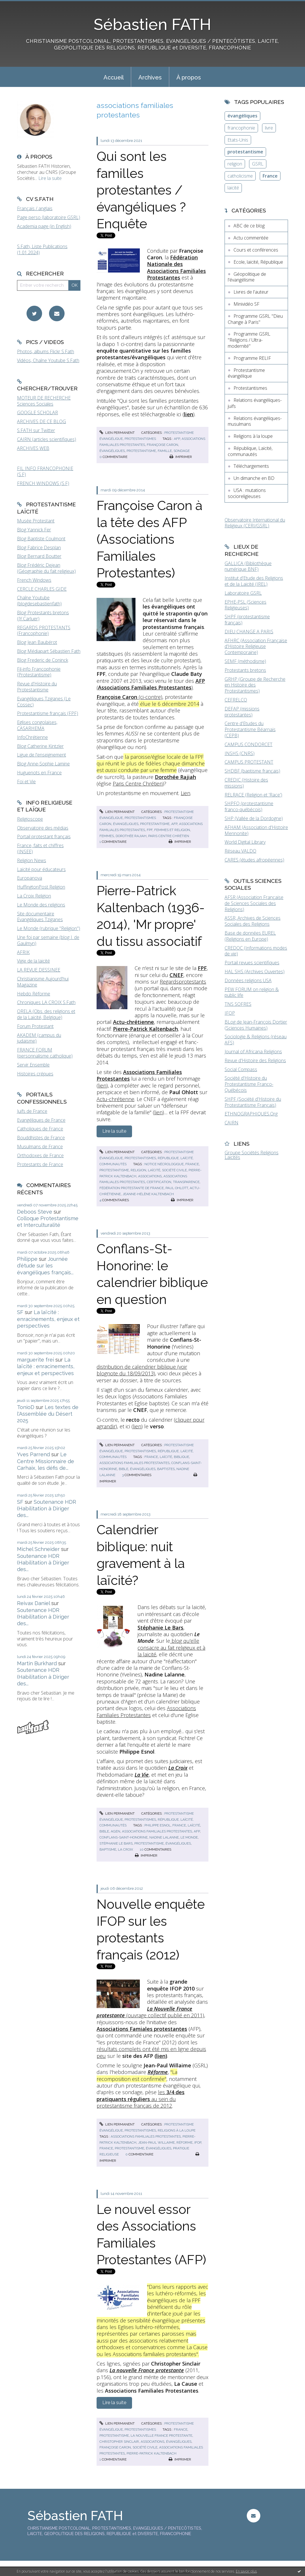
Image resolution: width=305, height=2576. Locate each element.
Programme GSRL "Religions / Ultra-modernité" (249, 340)
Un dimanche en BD (254, 478)
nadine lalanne (164, 1837)
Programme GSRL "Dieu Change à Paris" (255, 319)
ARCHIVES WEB (33, 448)
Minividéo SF (246, 304)
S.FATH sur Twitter (36, 430)
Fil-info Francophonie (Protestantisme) (39, 672)
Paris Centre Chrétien (138, 783)
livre (269, 128)
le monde (189, 1837)
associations (150, 1176)
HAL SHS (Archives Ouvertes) (255, 971)
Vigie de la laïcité (33, 961)
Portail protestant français (44, 836)
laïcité (154, 1170)
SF (20, 1312)
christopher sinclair (119, 2442)
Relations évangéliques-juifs (255, 403)
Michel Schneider (38, 1549)
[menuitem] (113, 77)
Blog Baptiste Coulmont (41, 538)
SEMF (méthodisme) (245, 661)
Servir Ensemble (33, 1065)
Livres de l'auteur (251, 292)
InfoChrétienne (32, 737)
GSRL (257, 164)
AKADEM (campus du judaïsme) (39, 1038)
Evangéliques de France (41, 1120)
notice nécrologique (164, 1164)
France (270, 176)
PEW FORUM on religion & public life (252, 992)
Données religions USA (248, 980)
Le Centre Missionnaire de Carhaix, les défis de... (45, 1461)
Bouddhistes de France (41, 1137)
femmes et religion (172, 830)
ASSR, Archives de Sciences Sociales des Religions (252, 921)
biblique (181, 1457)
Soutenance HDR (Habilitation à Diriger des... (46, 1508)
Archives (150, 77)
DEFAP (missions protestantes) (242, 712)
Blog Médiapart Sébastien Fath (48, 651)
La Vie (142, 1774)
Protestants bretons (245, 670)
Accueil (113, 77)
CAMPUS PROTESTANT (249, 762)
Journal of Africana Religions (253, 1051)
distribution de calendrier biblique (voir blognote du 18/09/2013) (142, 1370)
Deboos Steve (34, 1212)
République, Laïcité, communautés (250, 451)
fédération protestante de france (131, 1188)
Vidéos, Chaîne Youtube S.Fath (48, 360)
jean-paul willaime (156, 2142)
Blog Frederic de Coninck (42, 660)
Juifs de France (32, 1111)
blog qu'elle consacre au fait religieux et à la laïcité (171, 1647)
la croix (125, 1849)
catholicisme (240, 176)
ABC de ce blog (249, 226)
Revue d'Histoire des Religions (255, 1060)
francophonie (241, 128)
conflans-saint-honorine (123, 1837)
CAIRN (231, 1122)
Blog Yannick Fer (34, 529)
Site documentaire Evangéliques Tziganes (40, 916)
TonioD (25, 1407)
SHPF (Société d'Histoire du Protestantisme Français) (253, 1102)
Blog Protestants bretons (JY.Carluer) (43, 615)
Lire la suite (50, 178)
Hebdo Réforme (33, 994)
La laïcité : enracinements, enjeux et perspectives (48, 1319)
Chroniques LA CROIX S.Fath (46, 1002)
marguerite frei (35, 1360)
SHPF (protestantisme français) (247, 619)
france (192, 1164)
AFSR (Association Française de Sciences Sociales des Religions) (254, 903)
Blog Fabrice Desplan (39, 547)
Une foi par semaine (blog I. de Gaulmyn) (48, 940)
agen (115, 1831)
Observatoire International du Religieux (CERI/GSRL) (255, 523)
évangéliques (112, 451)
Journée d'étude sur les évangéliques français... (45, 1265)
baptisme (107, 1849)
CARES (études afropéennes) (254, 860)
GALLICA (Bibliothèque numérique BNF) (248, 566)
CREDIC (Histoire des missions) (246, 783)
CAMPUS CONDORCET (248, 744)
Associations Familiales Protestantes (146, 1711)
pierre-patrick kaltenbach (151, 2453)
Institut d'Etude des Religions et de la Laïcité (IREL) (254, 581)
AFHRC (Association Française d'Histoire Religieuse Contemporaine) (256, 646)
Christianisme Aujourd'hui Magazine (43, 982)
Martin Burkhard (37, 1663)
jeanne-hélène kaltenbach (148, 1194)
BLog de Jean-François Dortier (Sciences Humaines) (256, 1025)
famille (165, 451)
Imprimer (181, 457)
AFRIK (23, 952)
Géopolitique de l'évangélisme (247, 277)
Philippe (27, 1259)
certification (159, 1182)
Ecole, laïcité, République (258, 262)
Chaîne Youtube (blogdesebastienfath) (39, 600)
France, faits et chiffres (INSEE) (40, 848)
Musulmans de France (40, 1146)
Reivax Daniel (33, 1603)
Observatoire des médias (42, 828)
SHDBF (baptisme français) (252, 771)
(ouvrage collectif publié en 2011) (150, 2012)
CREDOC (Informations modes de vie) (256, 951)
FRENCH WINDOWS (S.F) (43, 483)
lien (102, 1085)
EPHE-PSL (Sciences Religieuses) (245, 605)
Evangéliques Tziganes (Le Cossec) (44, 701)
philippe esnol (157, 1825)
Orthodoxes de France (40, 1155)
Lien (185, 793)
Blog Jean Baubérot (37, 642)
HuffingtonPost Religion (41, 887)
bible (123, 1469)
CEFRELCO (236, 700)
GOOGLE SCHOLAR (37, 412)
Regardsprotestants (183, 981)
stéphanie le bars (116, 1843)
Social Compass (241, 1069)
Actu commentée (251, 238)
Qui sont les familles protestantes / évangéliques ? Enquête (141, 190)
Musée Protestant (35, 521)
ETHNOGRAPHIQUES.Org (251, 1114)
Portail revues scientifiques (252, 962)
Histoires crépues (35, 1074)
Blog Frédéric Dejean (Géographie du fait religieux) (46, 568)
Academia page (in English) (44, 226)
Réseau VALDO (240, 851)
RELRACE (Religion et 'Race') (253, 795)
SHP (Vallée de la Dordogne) (254, 818)
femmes (106, 836)
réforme (184, 2142)
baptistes (166, 1469)
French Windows (34, 580)
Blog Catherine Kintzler (40, 746)
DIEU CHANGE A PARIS (249, 631)
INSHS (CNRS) (240, 753)
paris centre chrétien (168, 836)
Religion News (31, 860)
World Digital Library (245, 842)
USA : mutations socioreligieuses (247, 493)
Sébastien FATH (152, 24)
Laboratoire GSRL (243, 593)
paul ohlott (176, 1188)
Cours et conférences (256, 250)
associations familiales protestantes (134, 1463)
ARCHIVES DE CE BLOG (41, 421)
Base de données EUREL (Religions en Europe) (250, 936)
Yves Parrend (33, 1454)
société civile (174, 1170)
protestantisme (141, 451)
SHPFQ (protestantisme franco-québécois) (249, 806)
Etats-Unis (237, 140)
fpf (149, 830)
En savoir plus (246, 2571)
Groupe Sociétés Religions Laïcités (251, 1154)
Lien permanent (117, 433)
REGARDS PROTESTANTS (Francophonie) (43, 630)
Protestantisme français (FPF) (47, 713)
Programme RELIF (252, 358)
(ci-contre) (129, 696)
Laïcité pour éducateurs (41, 869)
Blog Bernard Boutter (39, 556)
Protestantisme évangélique (246, 373)
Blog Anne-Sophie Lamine (43, 764)
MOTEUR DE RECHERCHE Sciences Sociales (44, 401)
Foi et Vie (26, 781)
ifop (197, 2142)
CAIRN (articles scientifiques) (46, 439)
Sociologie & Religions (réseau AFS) (256, 1039)
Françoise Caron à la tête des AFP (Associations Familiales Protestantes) (149, 539)
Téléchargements (251, 466)
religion (138, 1170)
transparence (186, 1182)
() (151, 684)
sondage (182, 451)
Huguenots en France (39, 772)
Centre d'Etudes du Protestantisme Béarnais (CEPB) (250, 729)
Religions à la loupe (176, 2130)
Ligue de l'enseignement (41, 755)
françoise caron (162, 445)
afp (177, 439)
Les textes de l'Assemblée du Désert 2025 (47, 1414)
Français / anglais (34, 208)
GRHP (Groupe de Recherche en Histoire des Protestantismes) (255, 685)
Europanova (29, 878)
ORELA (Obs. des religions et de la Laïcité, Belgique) (46, 1014)
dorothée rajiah (131, 836)
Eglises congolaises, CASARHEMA (37, 725)
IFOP (230, 1013)
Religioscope (30, 819)
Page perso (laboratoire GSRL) (48, 217)
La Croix (177, 1767)
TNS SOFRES (238, 1004)
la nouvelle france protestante (161, 2436)
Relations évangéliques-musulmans (255, 421)
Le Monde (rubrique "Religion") (48, 928)
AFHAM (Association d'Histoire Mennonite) (256, 830)
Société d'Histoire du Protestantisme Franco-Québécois (249, 1084)
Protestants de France (40, 1164)
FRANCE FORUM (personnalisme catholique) (45, 1053)
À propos (188, 77)
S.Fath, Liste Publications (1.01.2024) (42, 249)
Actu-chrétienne (115, 1099)
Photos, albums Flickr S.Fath (45, 351)
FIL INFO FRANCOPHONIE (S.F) (45, 471)
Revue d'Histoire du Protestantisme (37, 686)
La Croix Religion (34, 896)
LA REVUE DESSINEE (38, 970)
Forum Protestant (35, 1026)
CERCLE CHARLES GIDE (42, 589)
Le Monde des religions (41, 905)
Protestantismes (140, 439)
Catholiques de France (40, 1129)
